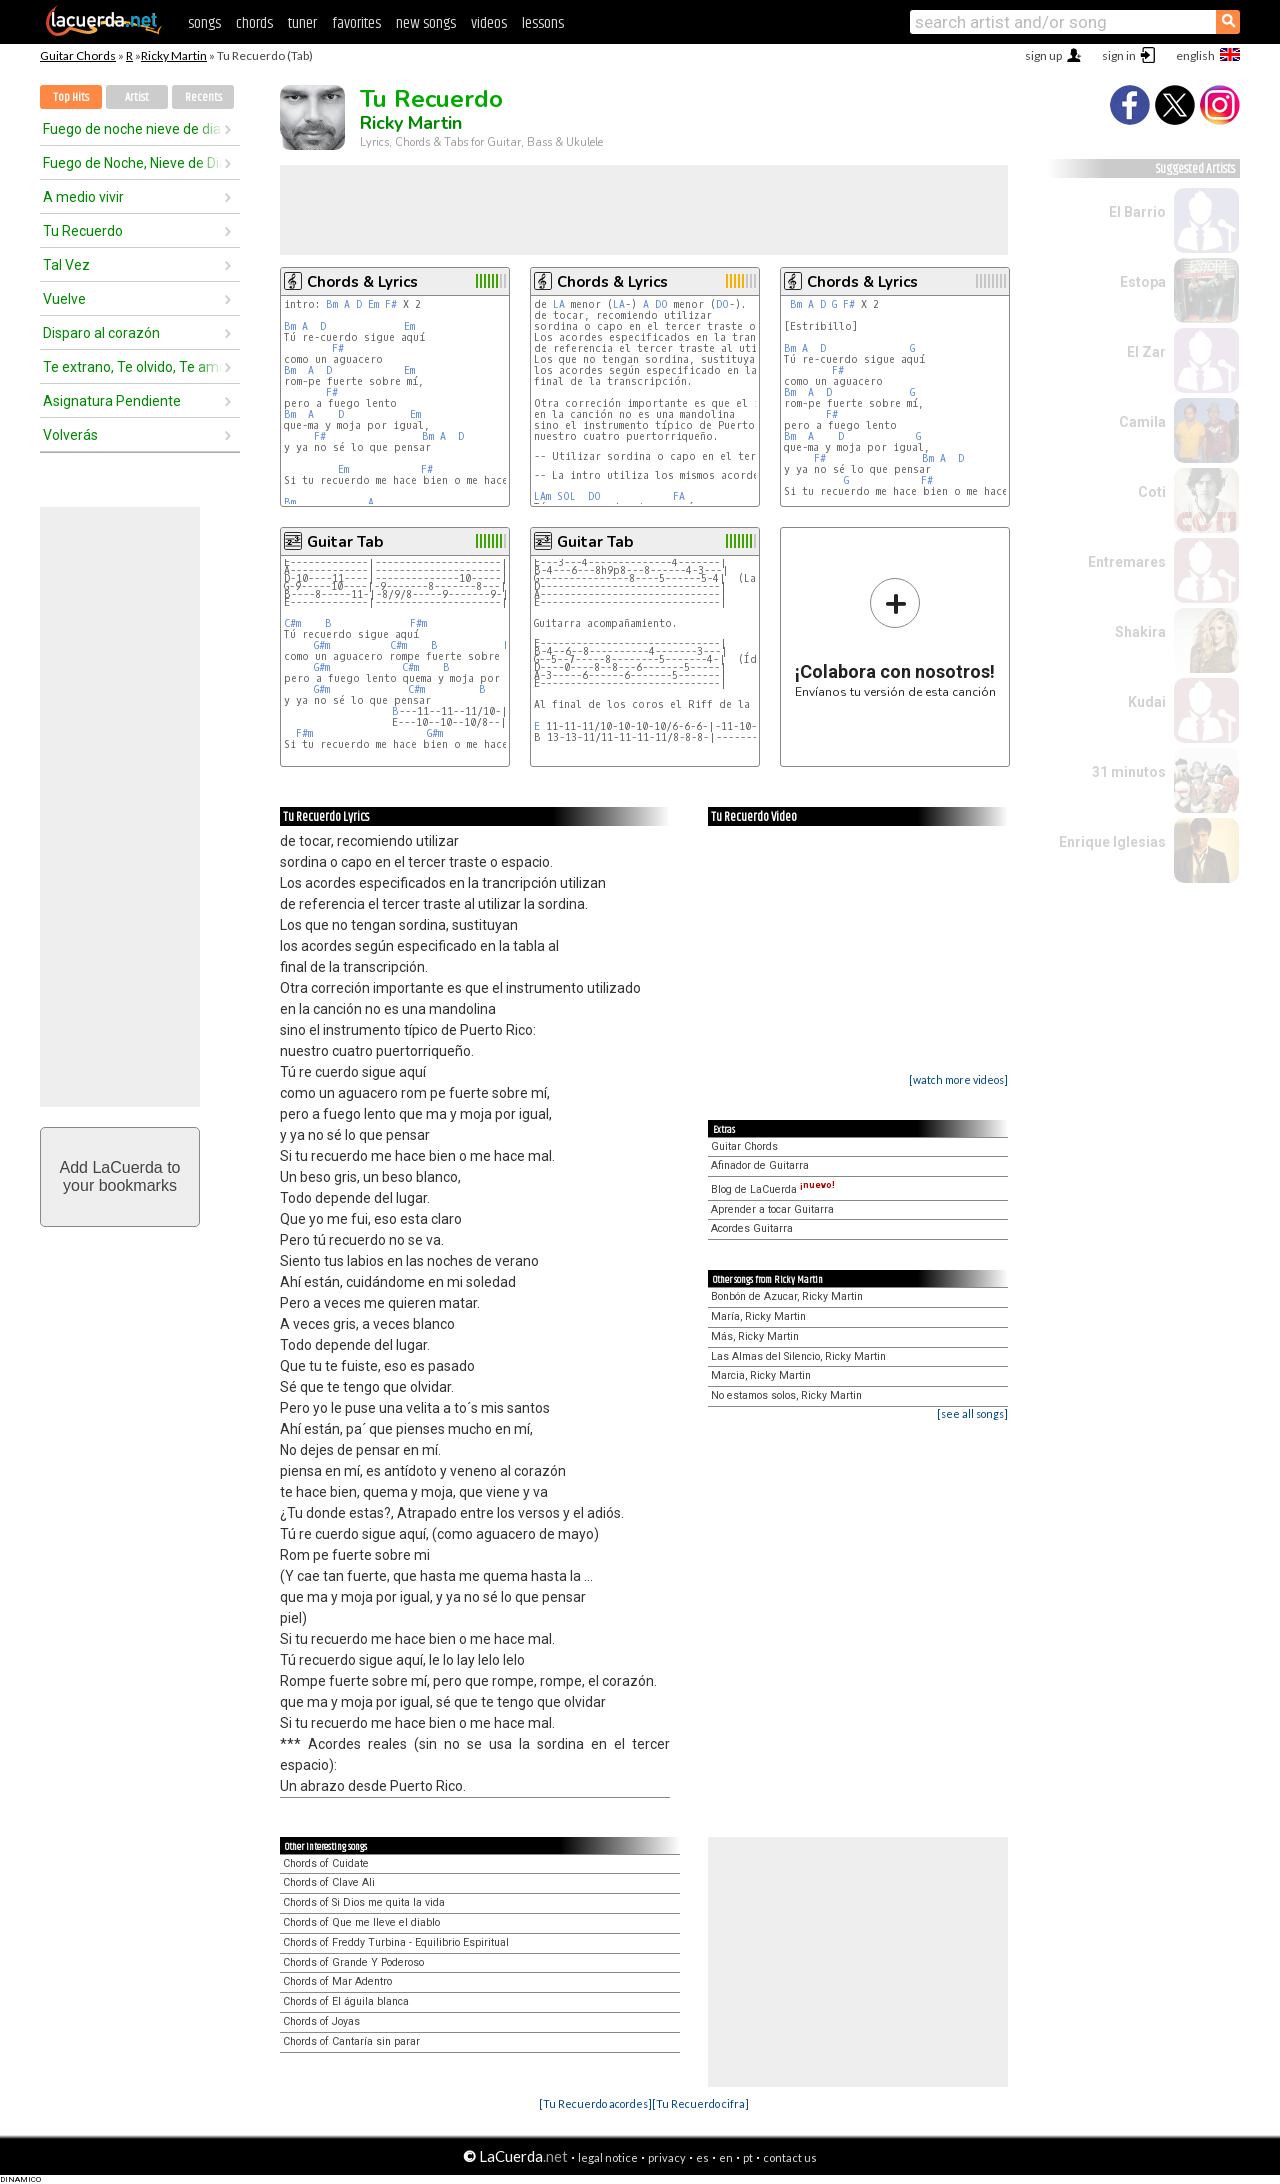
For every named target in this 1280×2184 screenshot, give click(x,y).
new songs (426, 23)
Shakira (1140, 632)
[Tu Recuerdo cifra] (700, 2103)
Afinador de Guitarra (760, 1165)
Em (373, 304)
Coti (1152, 492)
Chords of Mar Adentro (337, 1981)
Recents (203, 97)
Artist (137, 97)
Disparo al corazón (101, 333)
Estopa (1143, 282)
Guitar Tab (345, 542)
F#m (418, 623)
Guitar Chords (78, 55)
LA (559, 304)
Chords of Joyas (321, 2021)
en (726, 2157)
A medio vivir (83, 197)
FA (682, 496)
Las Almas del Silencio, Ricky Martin (798, 1356)
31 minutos (1129, 772)
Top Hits (71, 97)
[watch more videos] (958, 1079)
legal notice (608, 2157)
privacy (667, 2157)
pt (748, 2157)
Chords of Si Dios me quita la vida (364, 1902)
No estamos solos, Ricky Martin (786, 1395)
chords (254, 23)
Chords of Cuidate (326, 1863)
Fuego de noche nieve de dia (132, 129)
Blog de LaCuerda (773, 1189)
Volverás (70, 435)
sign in (1119, 55)
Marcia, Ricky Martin (761, 1375)
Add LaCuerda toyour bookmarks (120, 1176)
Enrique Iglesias (1112, 842)
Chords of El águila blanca (346, 2001)
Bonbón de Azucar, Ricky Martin (787, 1296)
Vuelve (64, 299)
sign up (1043, 55)
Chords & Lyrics (362, 282)
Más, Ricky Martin (755, 1336)
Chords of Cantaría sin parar (351, 2041)
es (702, 2157)
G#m (322, 645)
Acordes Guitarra (752, 1228)
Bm (332, 304)
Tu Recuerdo (83, 231)
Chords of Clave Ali (329, 1882)
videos (489, 23)
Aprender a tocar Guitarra (772, 1209)
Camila (1142, 422)
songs (204, 23)
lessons (543, 23)
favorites (356, 23)
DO (661, 304)
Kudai (1147, 702)
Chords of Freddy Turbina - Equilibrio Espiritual (396, 1942)
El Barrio (1137, 212)
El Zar (1146, 352)
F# (391, 304)
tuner (302, 23)
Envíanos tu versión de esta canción (895, 637)
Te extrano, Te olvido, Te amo (133, 367)
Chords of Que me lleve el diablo (361, 1922)
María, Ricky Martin (758, 1316)
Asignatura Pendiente (112, 401)
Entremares (1127, 562)
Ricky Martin (174, 55)
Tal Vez (66, 265)
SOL (569, 496)
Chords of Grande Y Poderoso (353, 1962)
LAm (542, 496)
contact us (790, 2157)
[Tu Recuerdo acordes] (595, 2103)
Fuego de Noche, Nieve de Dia (133, 163)
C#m (292, 623)
